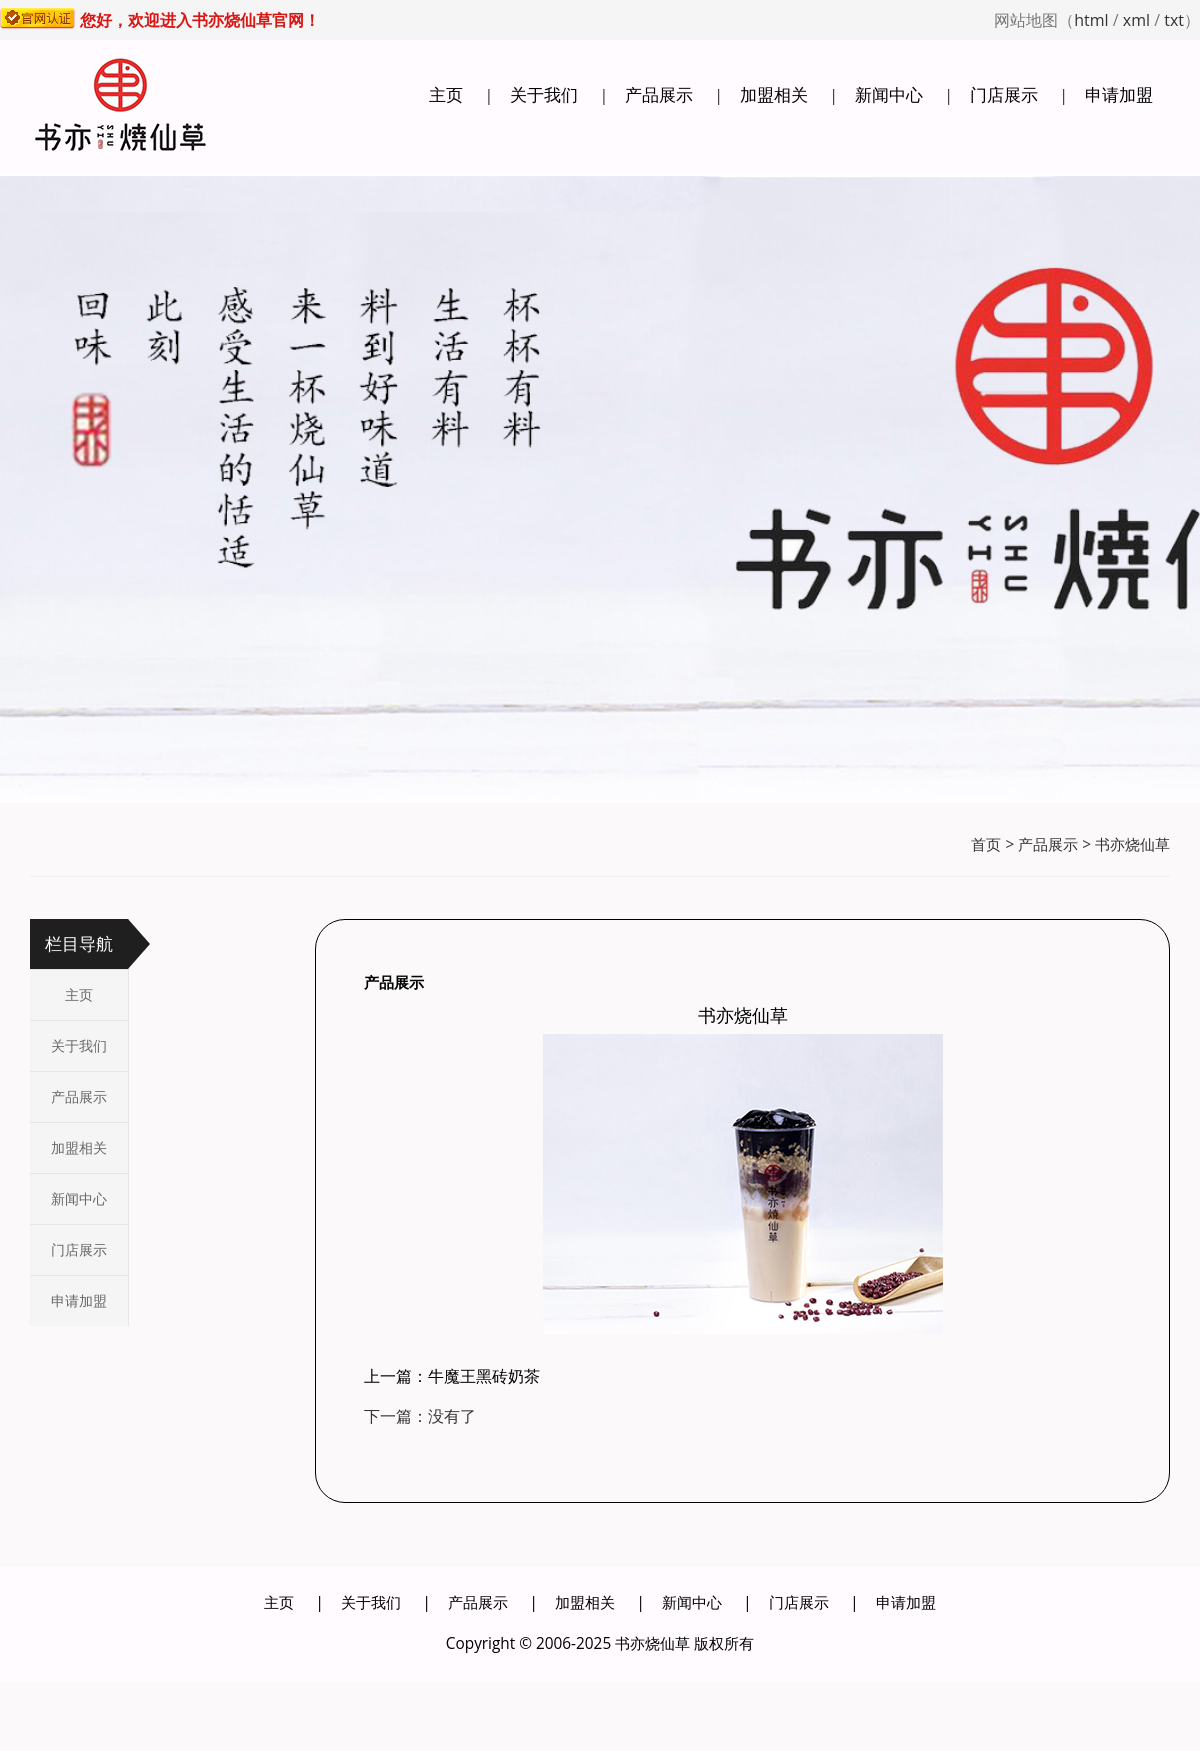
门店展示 (1004, 94)
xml (1136, 20)
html (1091, 20)
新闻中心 (889, 94)
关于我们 (544, 94)
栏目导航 (79, 943)
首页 (986, 844)
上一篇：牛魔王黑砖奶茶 (452, 1376)
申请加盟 (1119, 94)
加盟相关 (774, 94)
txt (1174, 20)
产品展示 (659, 94)
